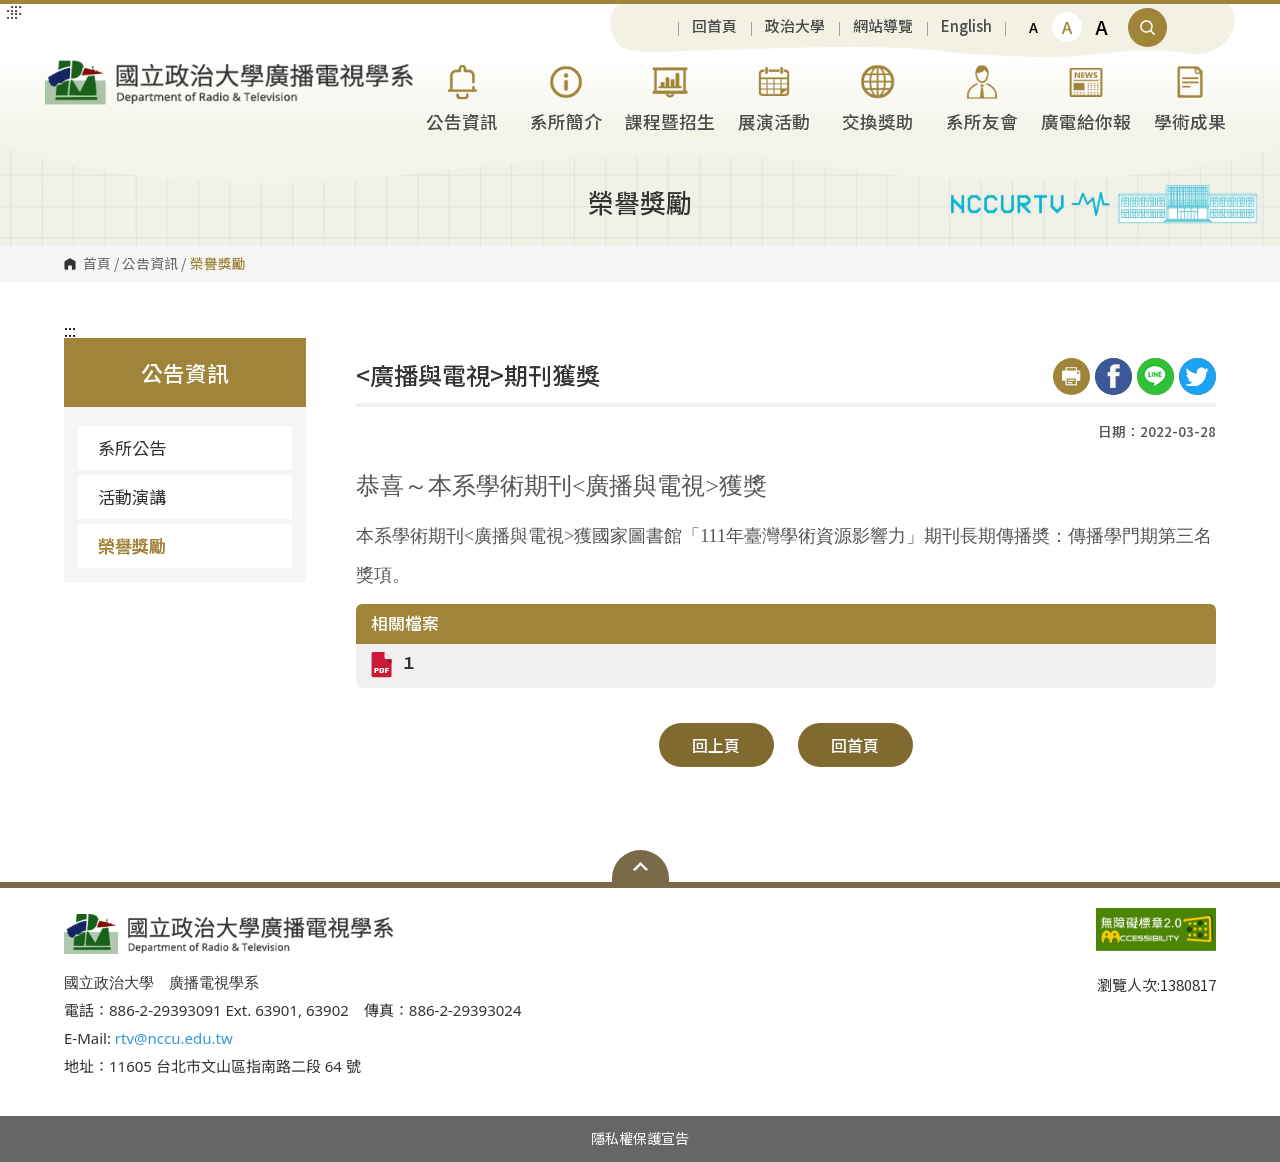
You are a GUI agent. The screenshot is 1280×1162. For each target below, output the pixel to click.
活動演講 (132, 496)
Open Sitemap (640, 866)
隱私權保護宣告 (640, 1138)
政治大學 (795, 26)
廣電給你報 (1086, 95)
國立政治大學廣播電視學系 (65, 68)
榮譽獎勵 (132, 545)
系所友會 (982, 95)
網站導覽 (883, 26)
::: (70, 330)
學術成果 (1190, 95)
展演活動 (774, 95)
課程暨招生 (670, 95)
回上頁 (716, 745)
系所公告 (132, 447)
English (966, 26)
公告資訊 (462, 95)
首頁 (97, 264)
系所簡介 (566, 95)
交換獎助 (878, 95)
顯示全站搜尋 (1147, 27)
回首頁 (714, 26)
